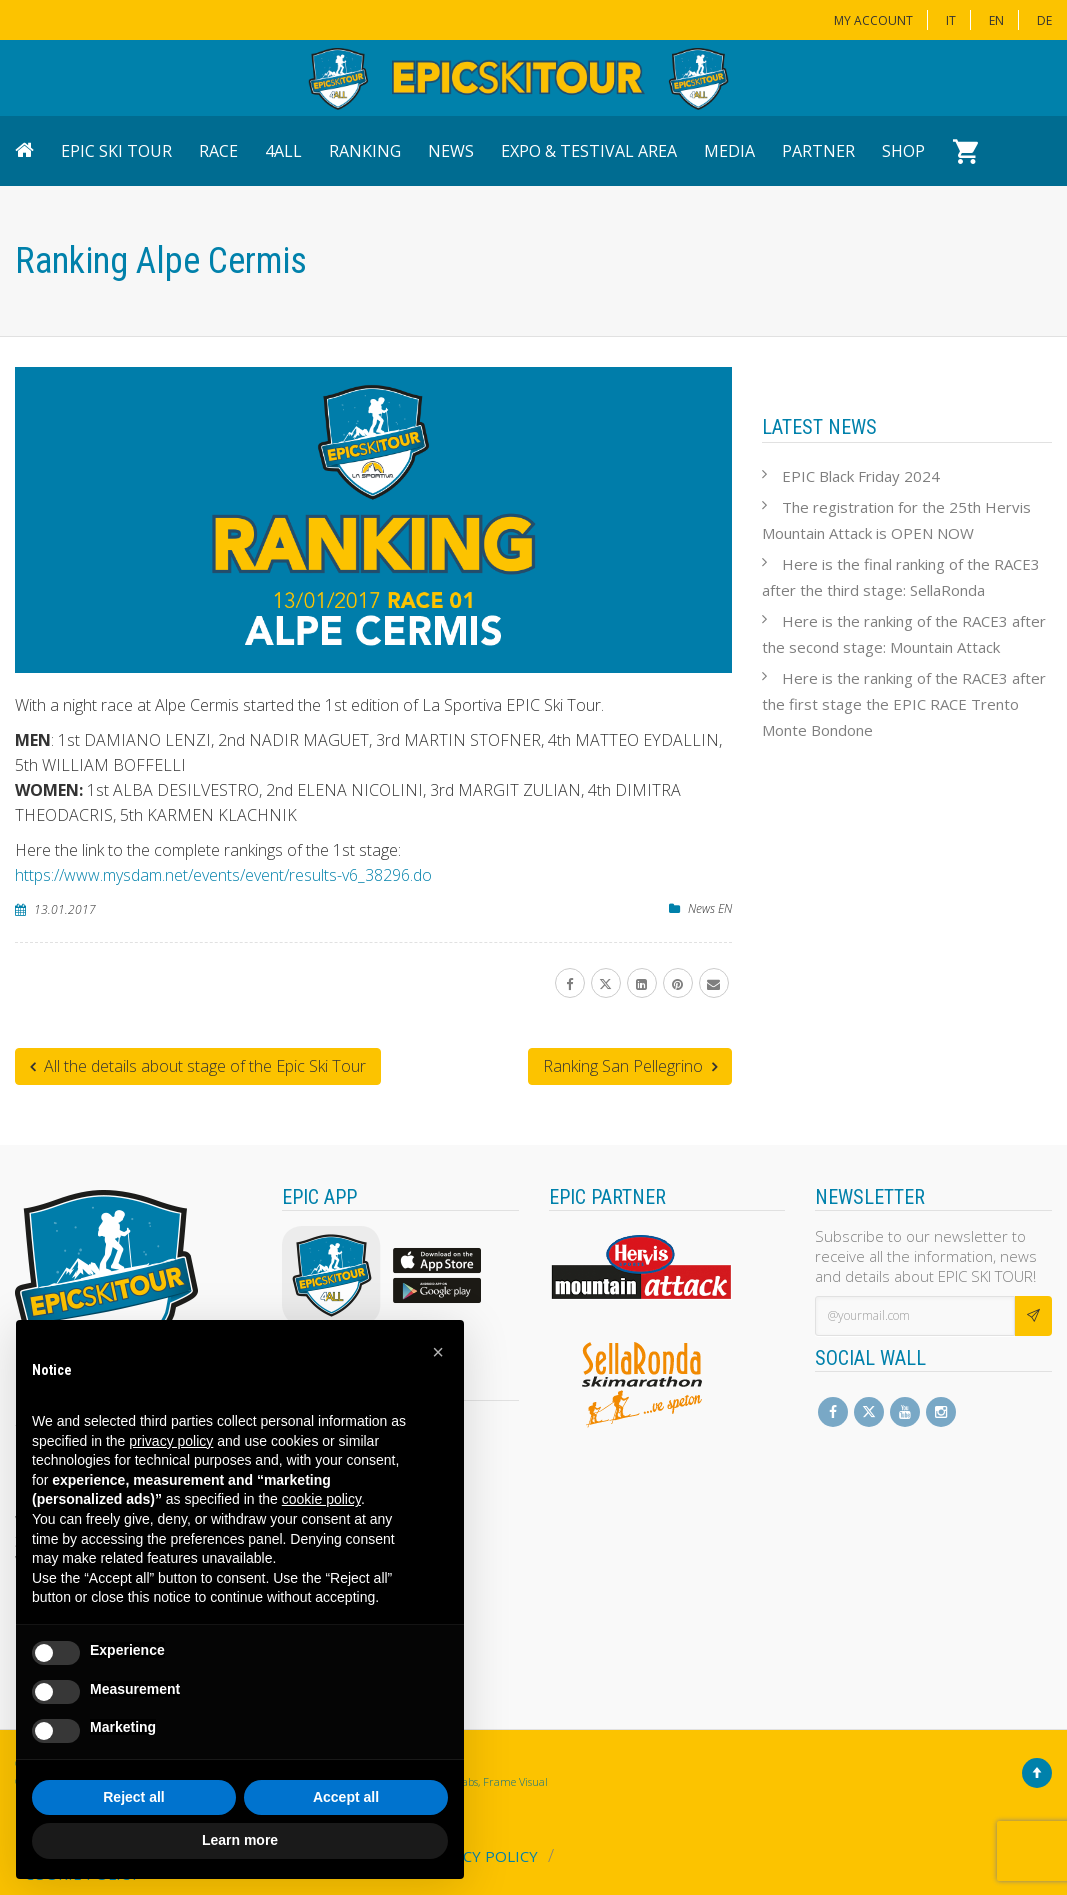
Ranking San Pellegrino (630, 1066)
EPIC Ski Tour (116, 151)
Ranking (365, 151)
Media (729, 151)
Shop (903, 151)
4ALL (283, 151)
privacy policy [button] (171, 1441)
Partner (818, 151)
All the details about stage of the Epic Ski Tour (198, 1066)
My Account (873, 20)
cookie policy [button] (321, 1499)
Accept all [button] (346, 1797)
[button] (438, 1352)
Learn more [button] (240, 1840)
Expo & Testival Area (589, 151)
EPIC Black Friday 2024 (861, 476)
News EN (710, 908)
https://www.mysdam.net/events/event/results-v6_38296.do (223, 875)
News (451, 151)
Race (218, 151)
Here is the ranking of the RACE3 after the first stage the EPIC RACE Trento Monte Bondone (904, 704)
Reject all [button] (133, 1797)
